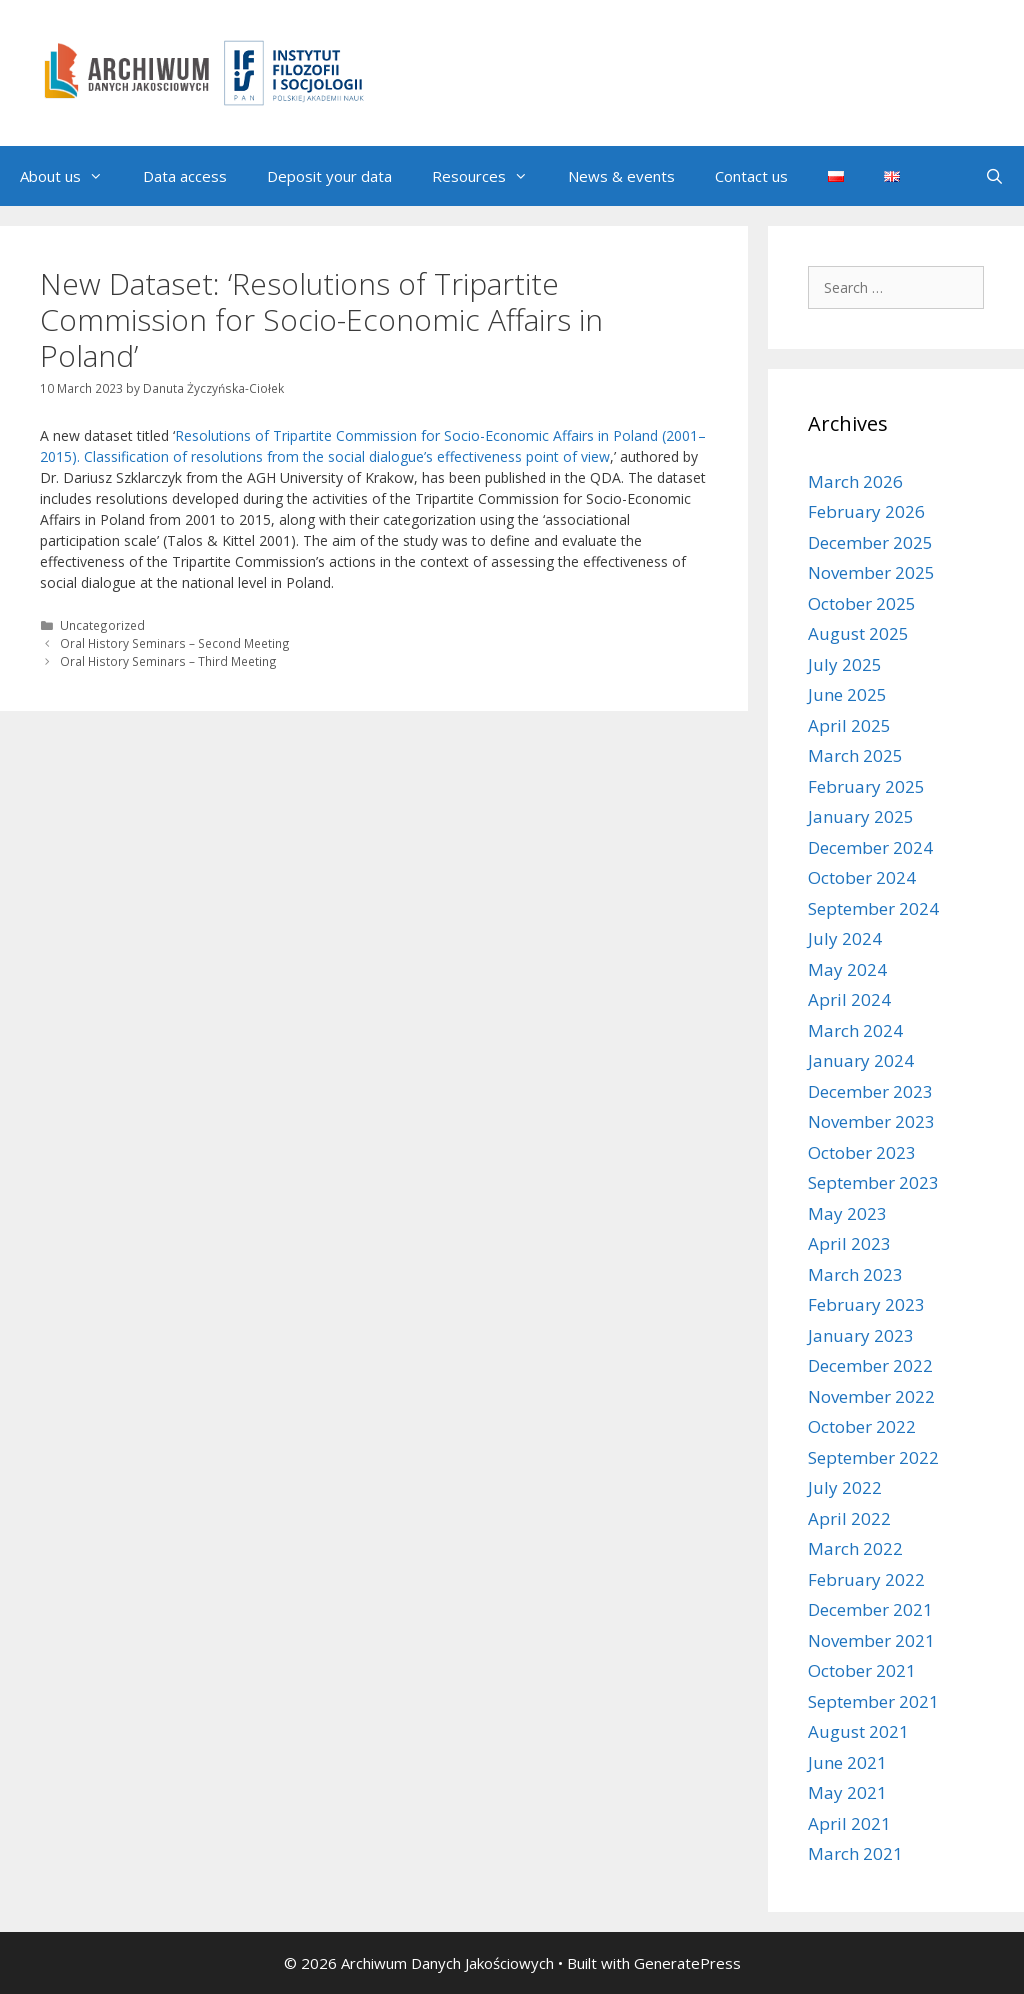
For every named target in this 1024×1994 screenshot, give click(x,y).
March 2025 (855, 755)
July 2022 (845, 1487)
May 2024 (847, 969)
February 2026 (866, 511)
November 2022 (871, 1396)
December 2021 (870, 1609)
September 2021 (873, 1701)
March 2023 (855, 1274)
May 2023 (847, 1213)
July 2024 (845, 938)
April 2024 (849, 999)
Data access (185, 176)
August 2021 (858, 1731)
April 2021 (849, 1823)
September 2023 (873, 1182)
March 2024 (855, 1030)
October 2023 (862, 1152)
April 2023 (849, 1243)
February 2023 (866, 1304)
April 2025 (849, 725)
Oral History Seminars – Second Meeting (175, 643)
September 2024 (873, 908)
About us (71, 176)
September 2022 (873, 1457)
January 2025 (861, 816)
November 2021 (871, 1640)
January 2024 (861, 1060)
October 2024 (862, 877)
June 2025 (847, 694)
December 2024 (870, 847)
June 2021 (847, 1762)
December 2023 (870, 1091)
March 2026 (855, 481)
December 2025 (870, 542)
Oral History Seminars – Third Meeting (168, 661)
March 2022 (855, 1548)
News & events (621, 176)
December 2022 (870, 1365)
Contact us (751, 176)
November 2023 (871, 1121)
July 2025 (845, 664)
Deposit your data (329, 176)
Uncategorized (102, 625)
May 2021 (847, 1792)
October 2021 (862, 1670)
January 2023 (861, 1335)
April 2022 (849, 1518)
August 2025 (858, 633)
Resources (490, 176)
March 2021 (855, 1853)
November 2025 (871, 572)
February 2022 (866, 1579)
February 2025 (866, 786)
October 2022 (862, 1426)
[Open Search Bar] (994, 176)
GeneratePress (687, 1963)
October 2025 (862, 603)
